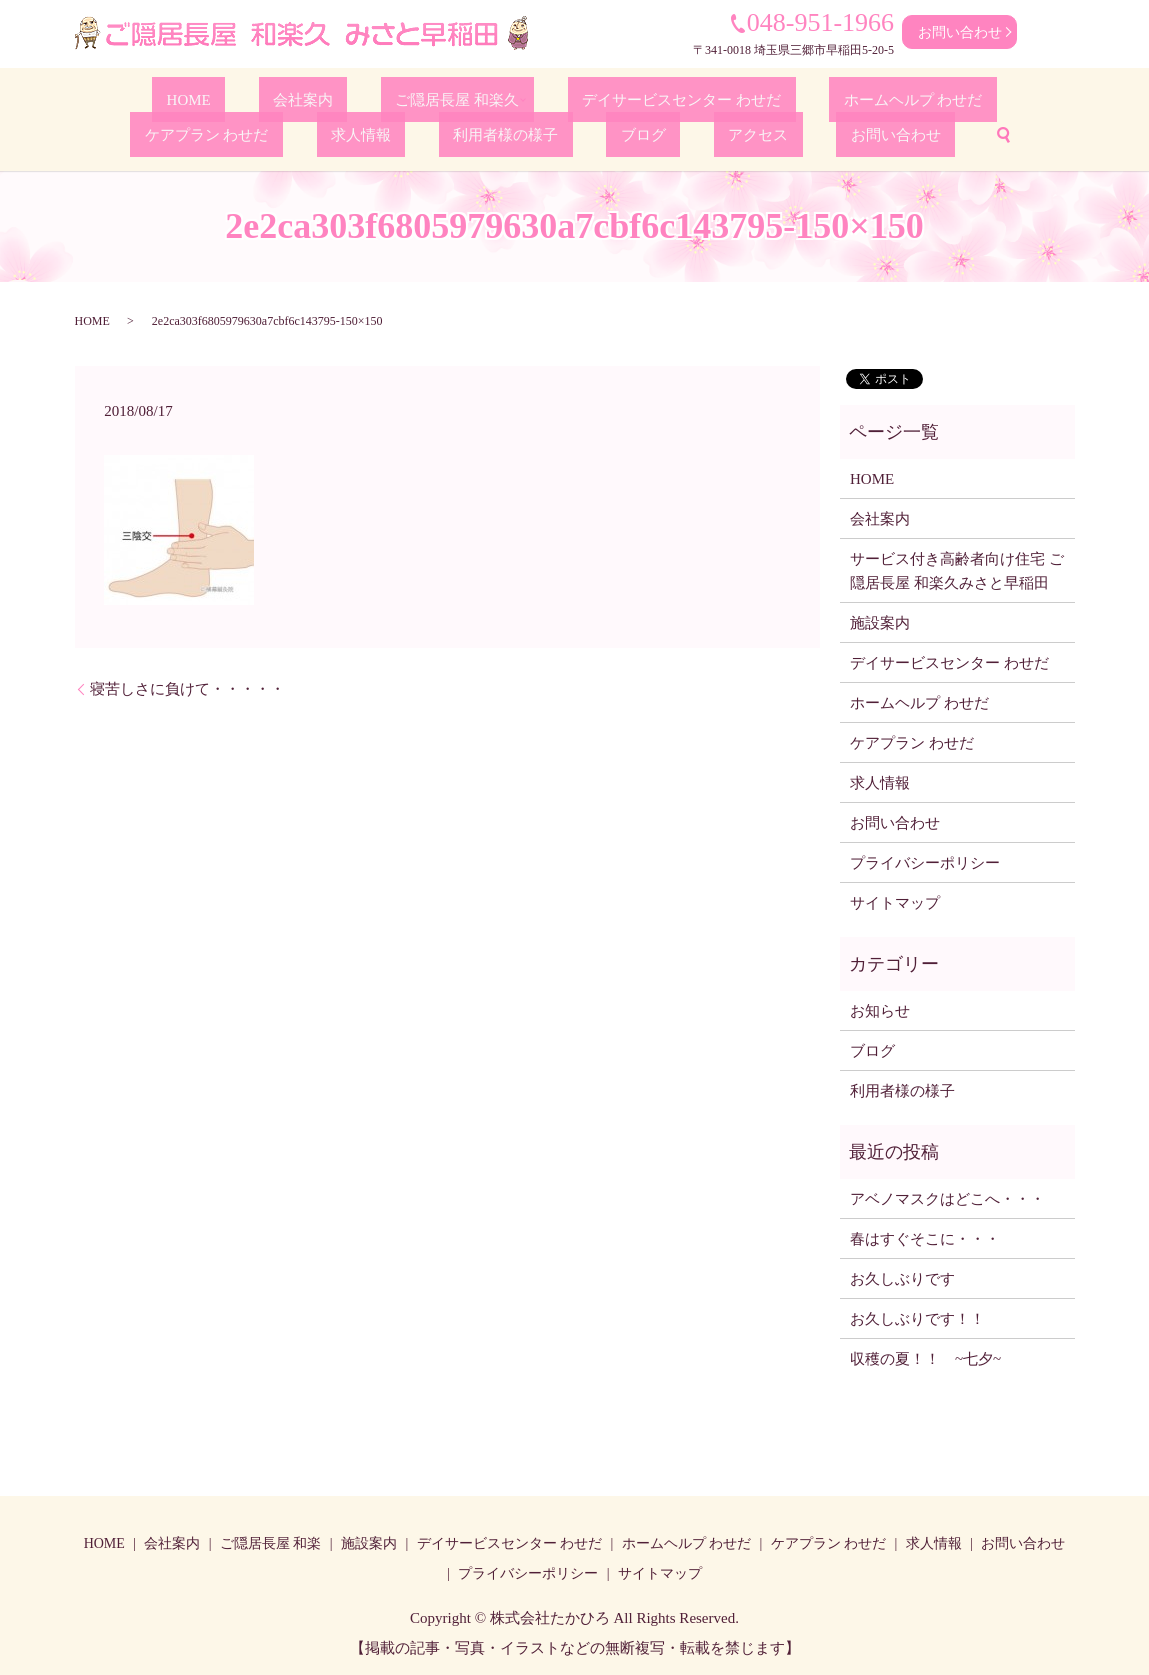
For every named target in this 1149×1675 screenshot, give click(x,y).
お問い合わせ (960, 32)
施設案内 (880, 620)
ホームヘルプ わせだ (732, 98)
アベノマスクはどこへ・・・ (947, 1196)
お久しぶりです (902, 1276)
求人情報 (1007, 98)
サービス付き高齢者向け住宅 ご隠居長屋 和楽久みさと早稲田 (957, 568)
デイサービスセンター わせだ (541, 98)
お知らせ (880, 1008)
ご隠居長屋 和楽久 (336, 98)
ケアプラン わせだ (888, 98)
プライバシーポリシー (925, 860)
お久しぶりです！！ (917, 1316)
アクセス (588, 132)
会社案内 (216, 98)
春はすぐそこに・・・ (925, 1236)
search (782, 133)
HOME (134, 98)
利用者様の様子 (401, 132)
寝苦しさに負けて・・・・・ (187, 686)
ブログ (505, 132)
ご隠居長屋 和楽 (271, 1541)
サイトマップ (895, 900)
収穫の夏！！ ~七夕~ (933, 1356)
